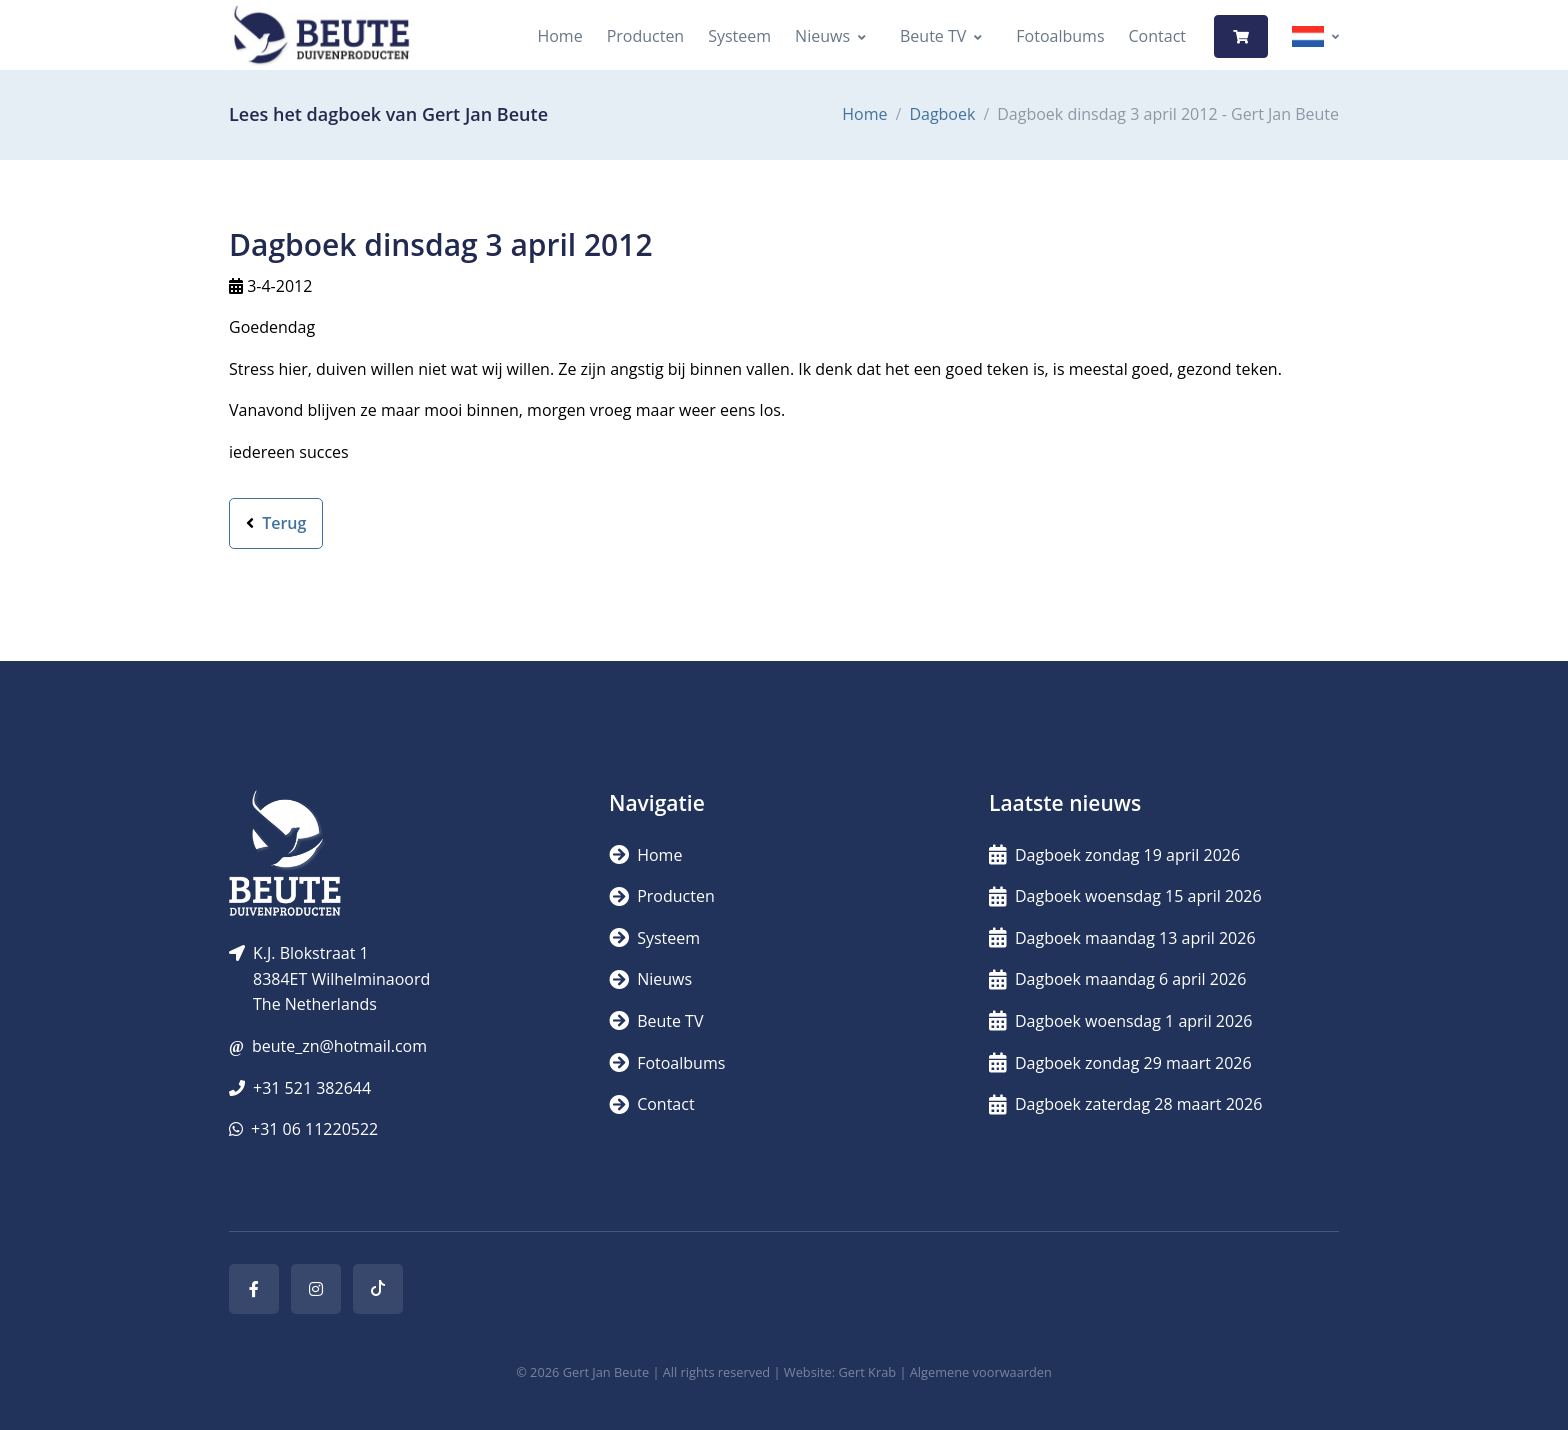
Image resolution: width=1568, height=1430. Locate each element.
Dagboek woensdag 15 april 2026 (1125, 896)
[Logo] (321, 36)
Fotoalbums (1060, 36)
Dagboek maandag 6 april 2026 (1117, 979)
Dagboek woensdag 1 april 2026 (1120, 1021)
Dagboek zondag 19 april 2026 (1114, 855)
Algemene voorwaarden (981, 1372)
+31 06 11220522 (314, 1129)
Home (559, 36)
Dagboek (942, 114)
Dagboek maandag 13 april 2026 (1122, 938)
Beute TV (933, 36)
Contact (1157, 36)
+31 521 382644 (312, 1088)
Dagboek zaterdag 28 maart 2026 (1125, 1104)
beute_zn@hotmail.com (339, 1046)
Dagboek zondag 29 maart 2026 (1120, 1063)
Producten (646, 36)
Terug (276, 523)
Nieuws (822, 36)
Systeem (739, 36)
